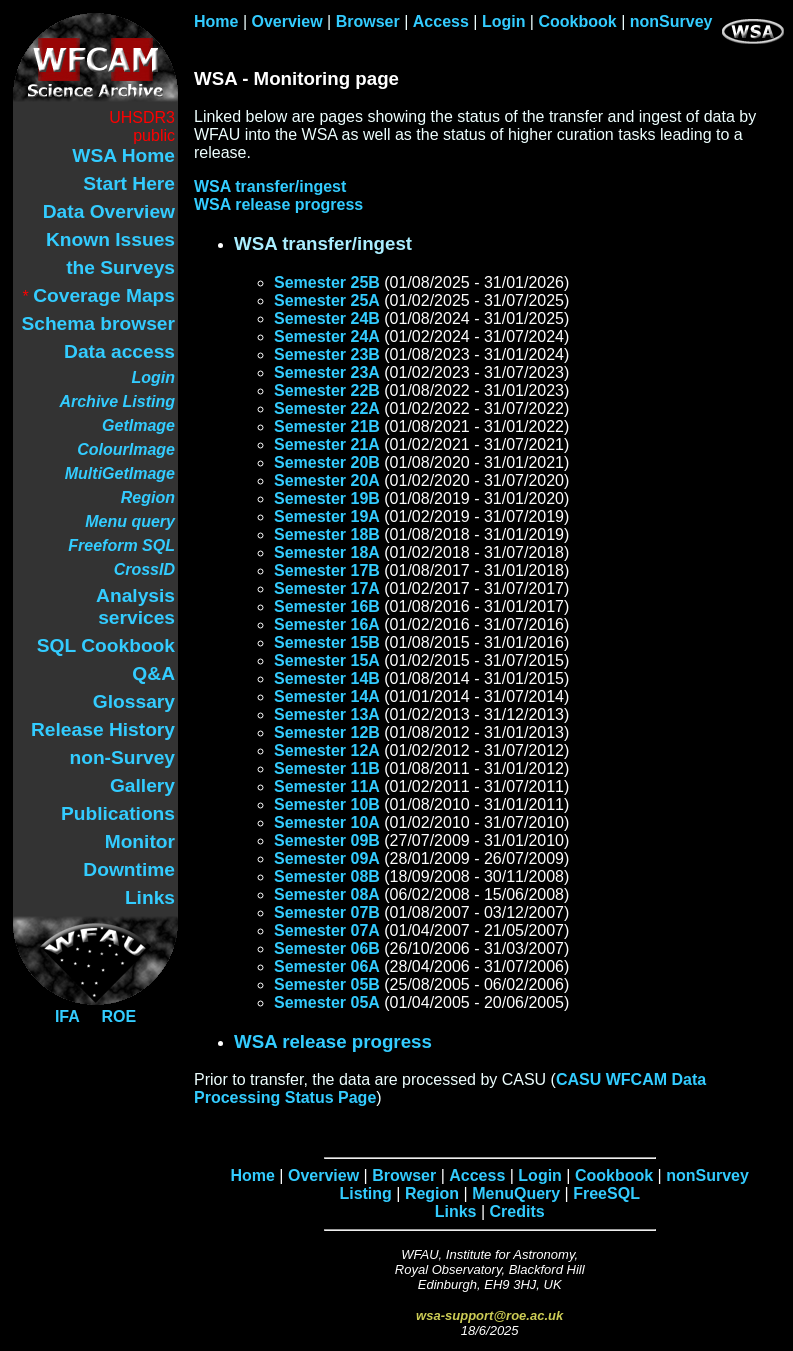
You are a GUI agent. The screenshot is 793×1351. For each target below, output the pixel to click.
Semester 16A (327, 624)
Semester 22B (327, 390)
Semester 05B (327, 984)
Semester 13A (327, 714)
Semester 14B (327, 678)
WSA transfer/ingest (270, 186)
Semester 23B (327, 354)
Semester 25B (327, 282)
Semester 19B (327, 498)
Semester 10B (327, 804)
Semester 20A (327, 480)
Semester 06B (327, 948)
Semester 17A (327, 588)
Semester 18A (327, 552)
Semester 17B (327, 570)
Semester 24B (327, 318)
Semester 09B (327, 840)
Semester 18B (327, 534)
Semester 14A (327, 696)
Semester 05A (327, 1002)
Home (216, 21)
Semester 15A (327, 660)
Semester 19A (327, 516)
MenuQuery (516, 1193)
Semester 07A (327, 930)
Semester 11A (327, 786)
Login (504, 21)
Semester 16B (327, 606)
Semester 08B (327, 876)
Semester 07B (327, 912)
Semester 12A (327, 750)
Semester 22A (327, 408)
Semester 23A (327, 372)
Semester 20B (327, 462)
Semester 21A (327, 444)
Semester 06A (327, 966)
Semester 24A (327, 336)
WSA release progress (278, 204)
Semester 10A (327, 822)
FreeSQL (606, 1193)
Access (441, 21)
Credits (517, 1211)
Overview (287, 21)
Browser (368, 21)
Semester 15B (327, 642)
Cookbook (577, 21)
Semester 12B (327, 732)
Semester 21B (327, 426)
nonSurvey (671, 21)
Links (456, 1211)
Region (432, 1193)
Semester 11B (327, 768)
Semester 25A (327, 300)
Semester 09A (327, 858)
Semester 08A (327, 894)
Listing (365, 1193)
